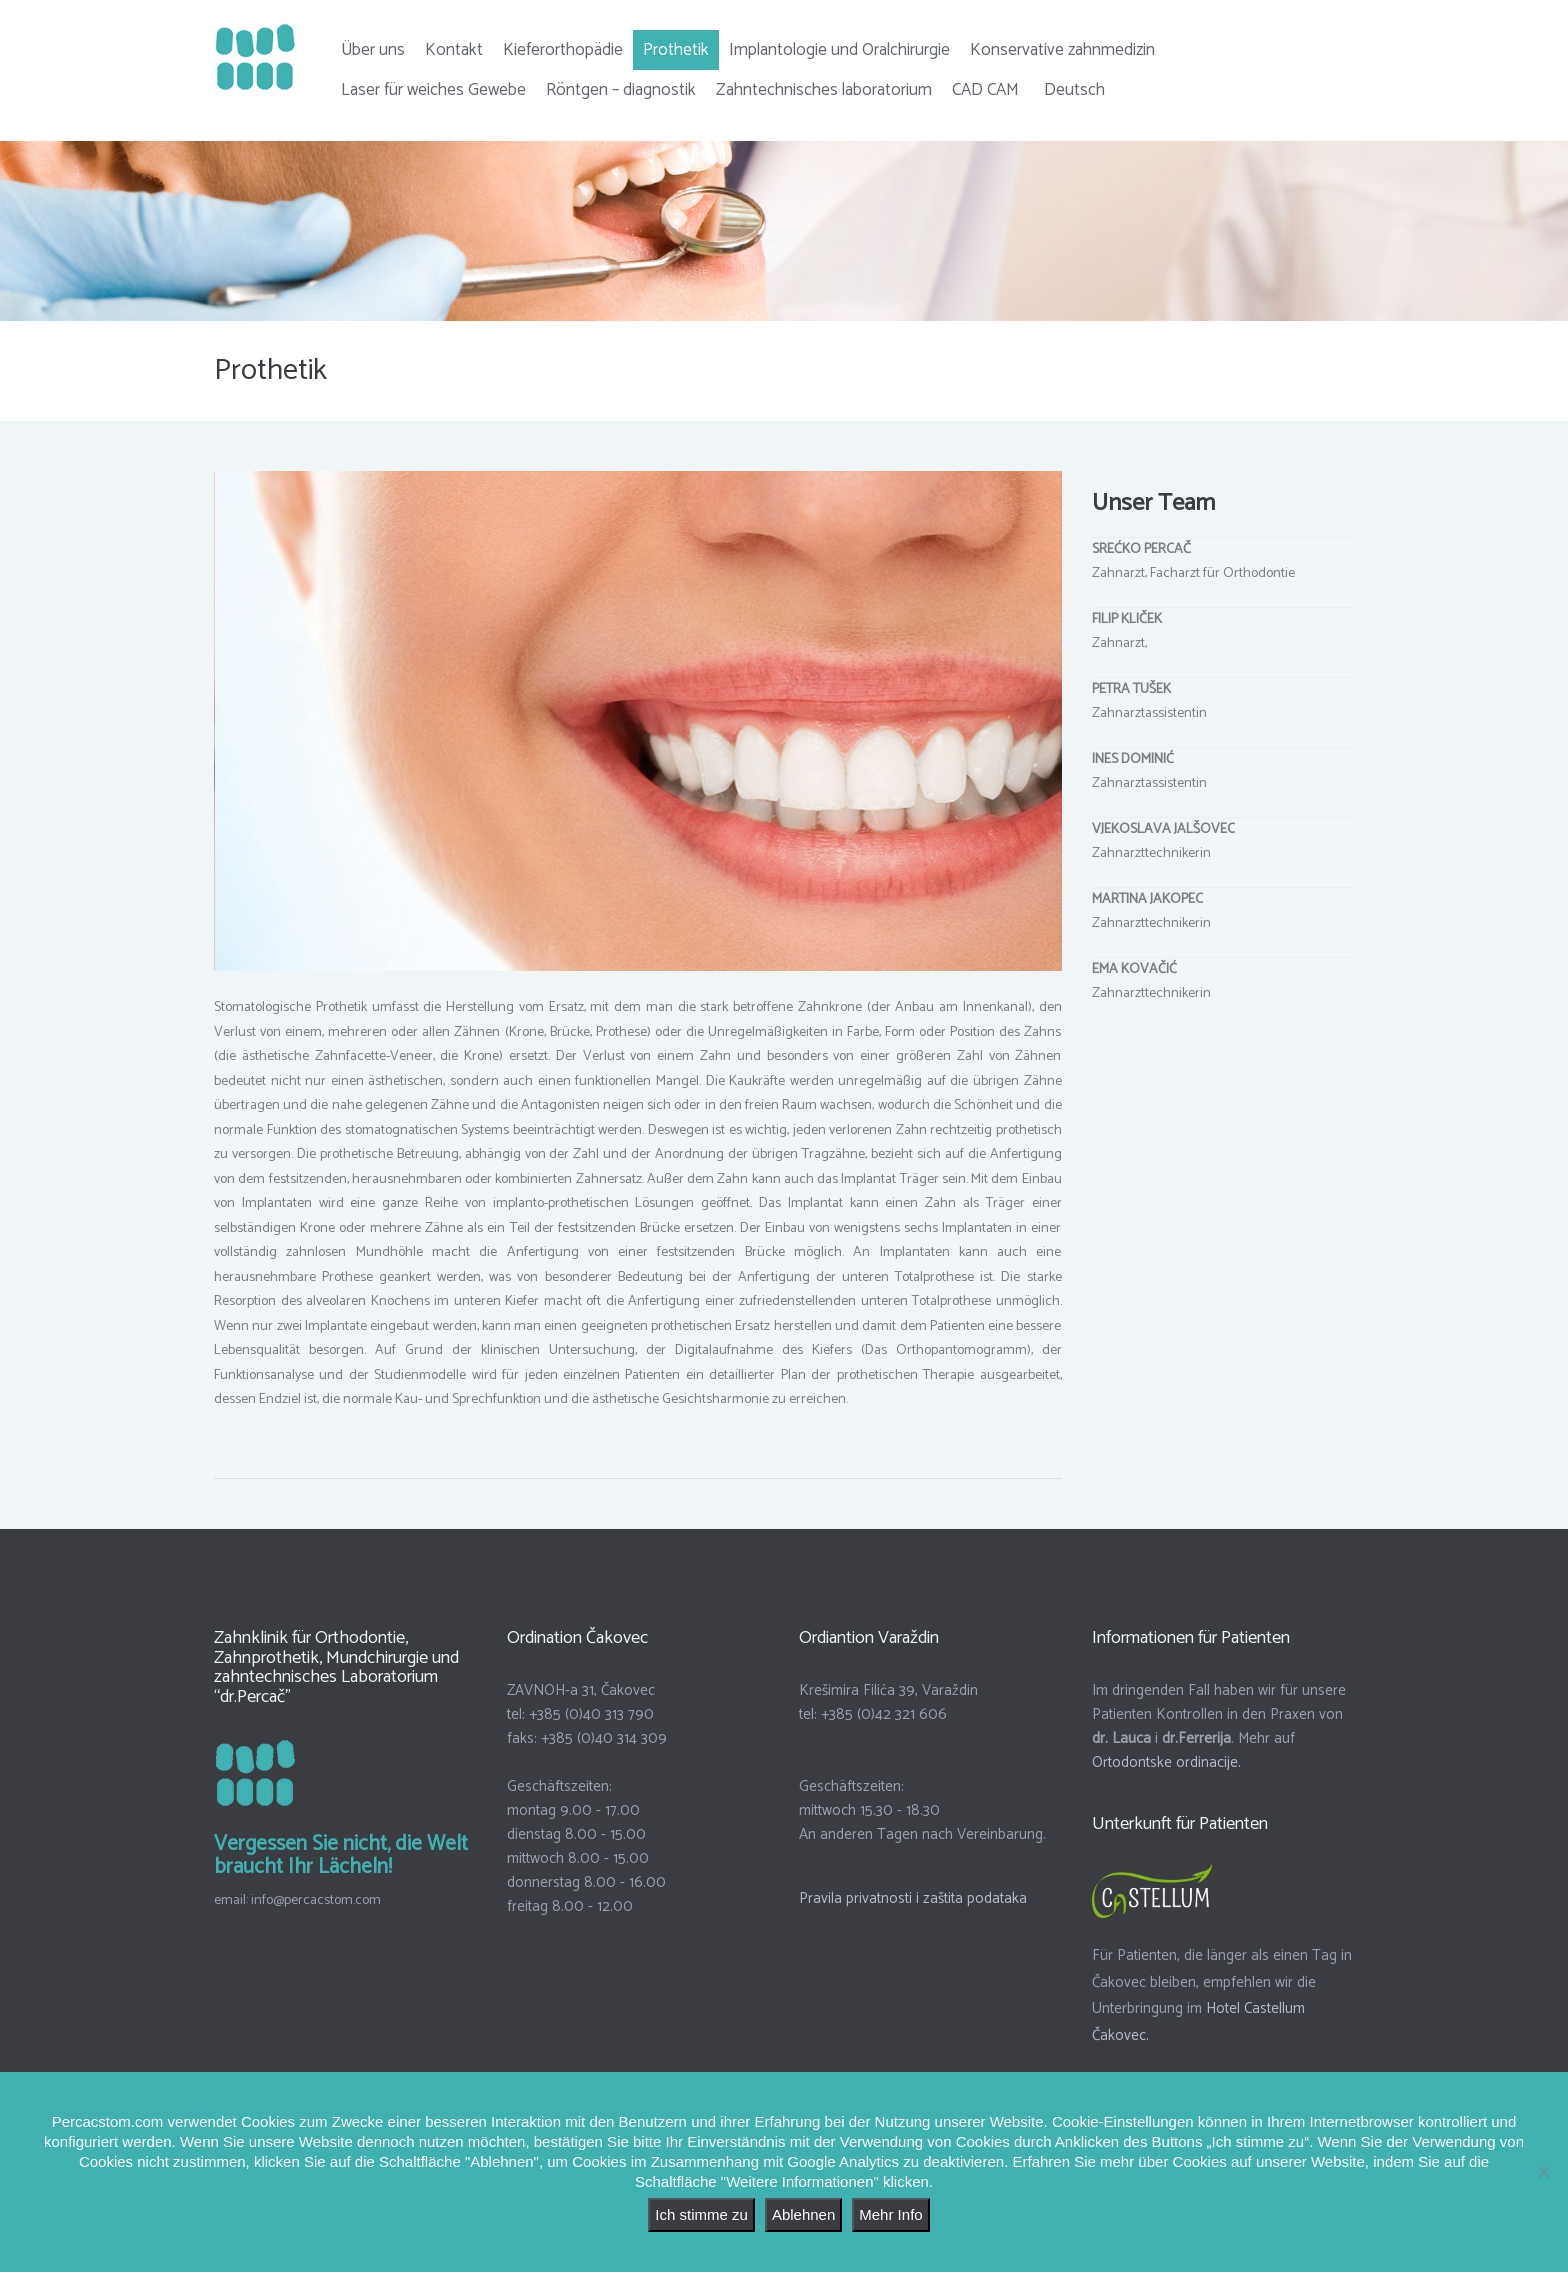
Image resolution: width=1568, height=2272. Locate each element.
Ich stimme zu (701, 2214)
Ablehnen (803, 2214)
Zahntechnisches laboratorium (824, 90)
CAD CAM (985, 90)
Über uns (373, 50)
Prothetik (676, 50)
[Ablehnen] (1543, 2172)
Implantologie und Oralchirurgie (839, 50)
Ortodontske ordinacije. (1166, 1779)
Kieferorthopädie (563, 50)
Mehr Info (890, 2214)
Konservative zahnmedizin (1062, 50)
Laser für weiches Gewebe (433, 90)
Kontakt (454, 50)
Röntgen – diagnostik (621, 90)
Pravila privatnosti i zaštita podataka (913, 1915)
